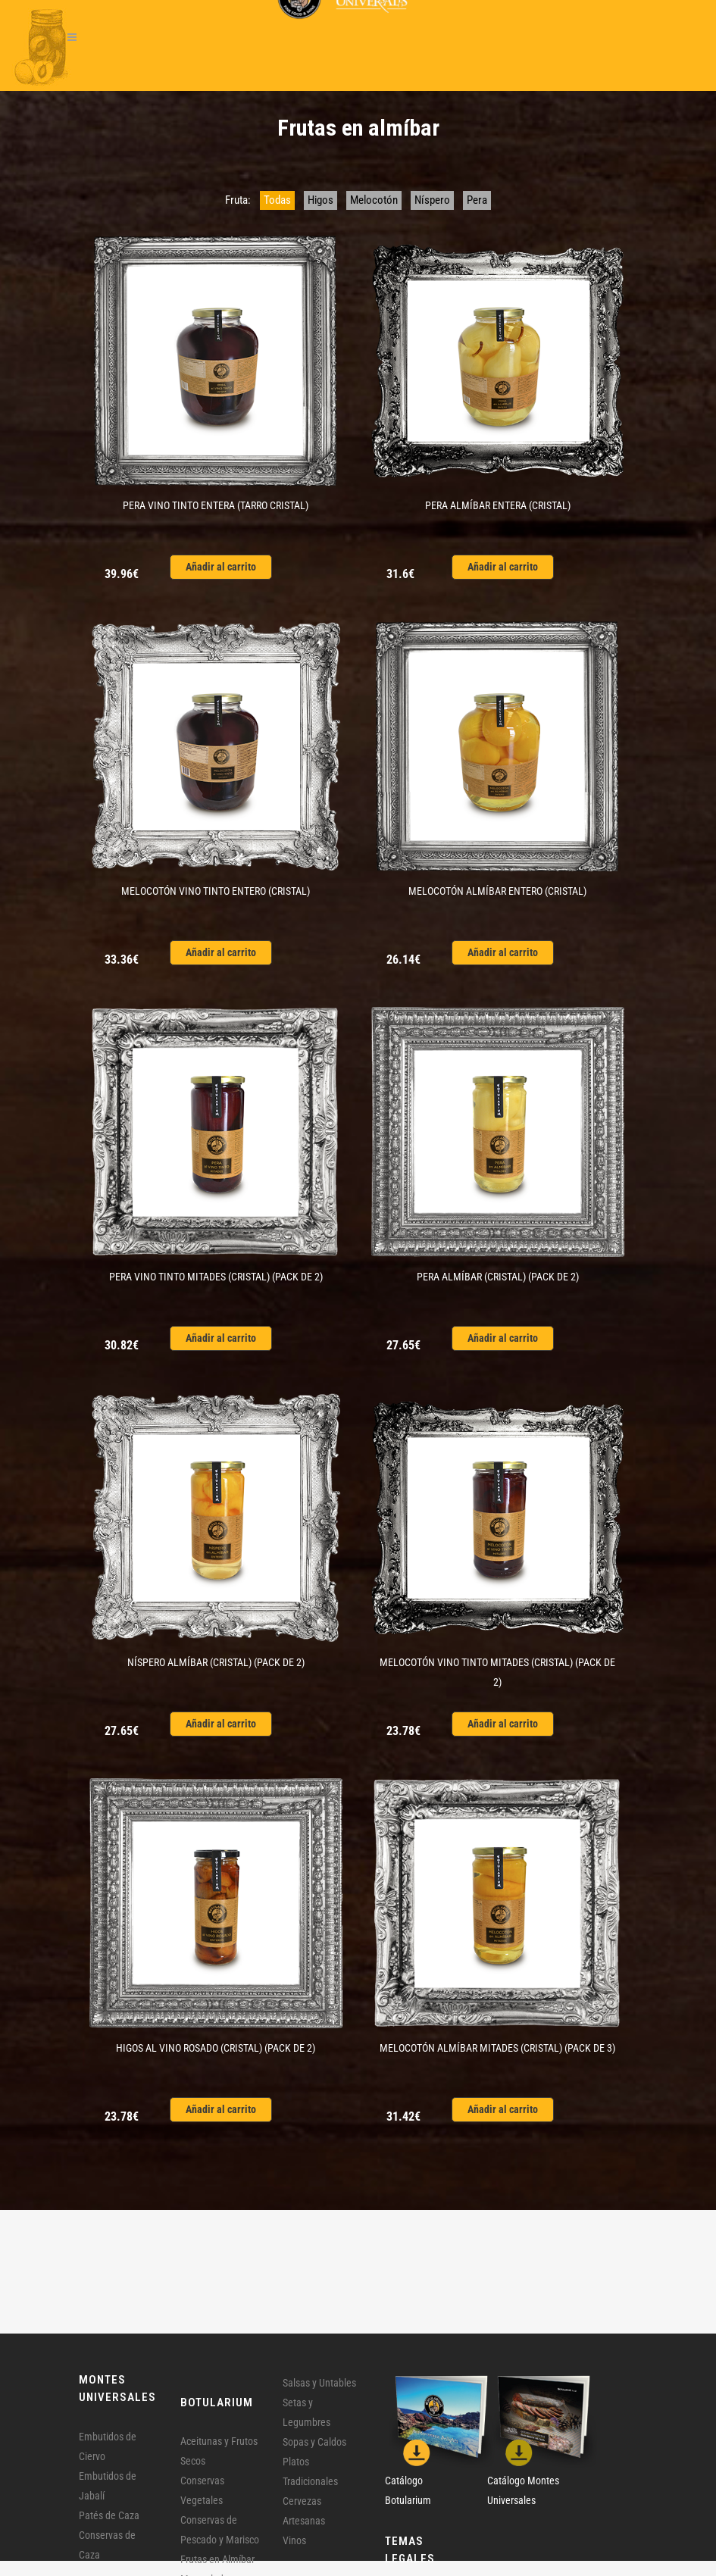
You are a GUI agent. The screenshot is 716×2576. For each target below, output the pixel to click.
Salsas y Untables (319, 2383)
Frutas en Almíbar (217, 2559)
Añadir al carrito (221, 567)
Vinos (294, 2540)
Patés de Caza (109, 2515)
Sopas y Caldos (314, 2442)
